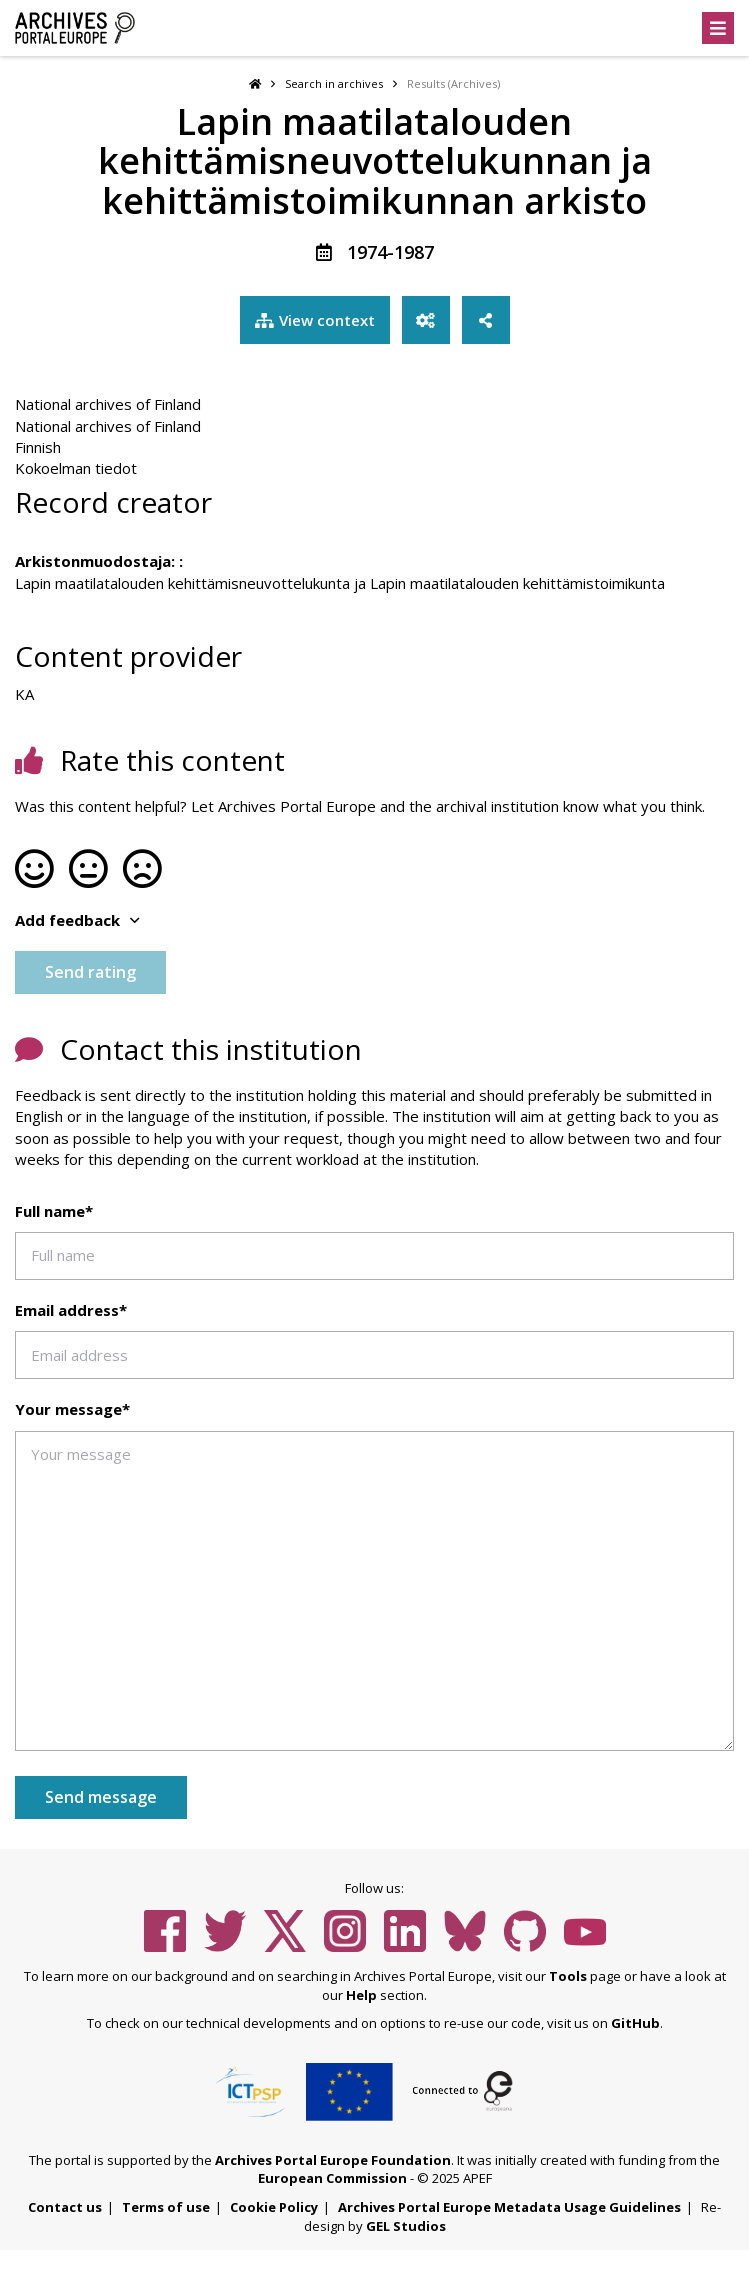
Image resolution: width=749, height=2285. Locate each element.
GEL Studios (406, 2226)
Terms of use (166, 2207)
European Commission (332, 2178)
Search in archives (334, 83)
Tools (568, 1976)
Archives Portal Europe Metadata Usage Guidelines (509, 2207)
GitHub (635, 2023)
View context (315, 320)
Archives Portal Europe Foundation (333, 2160)
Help (361, 1995)
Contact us (65, 2207)
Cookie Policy (274, 2207)
